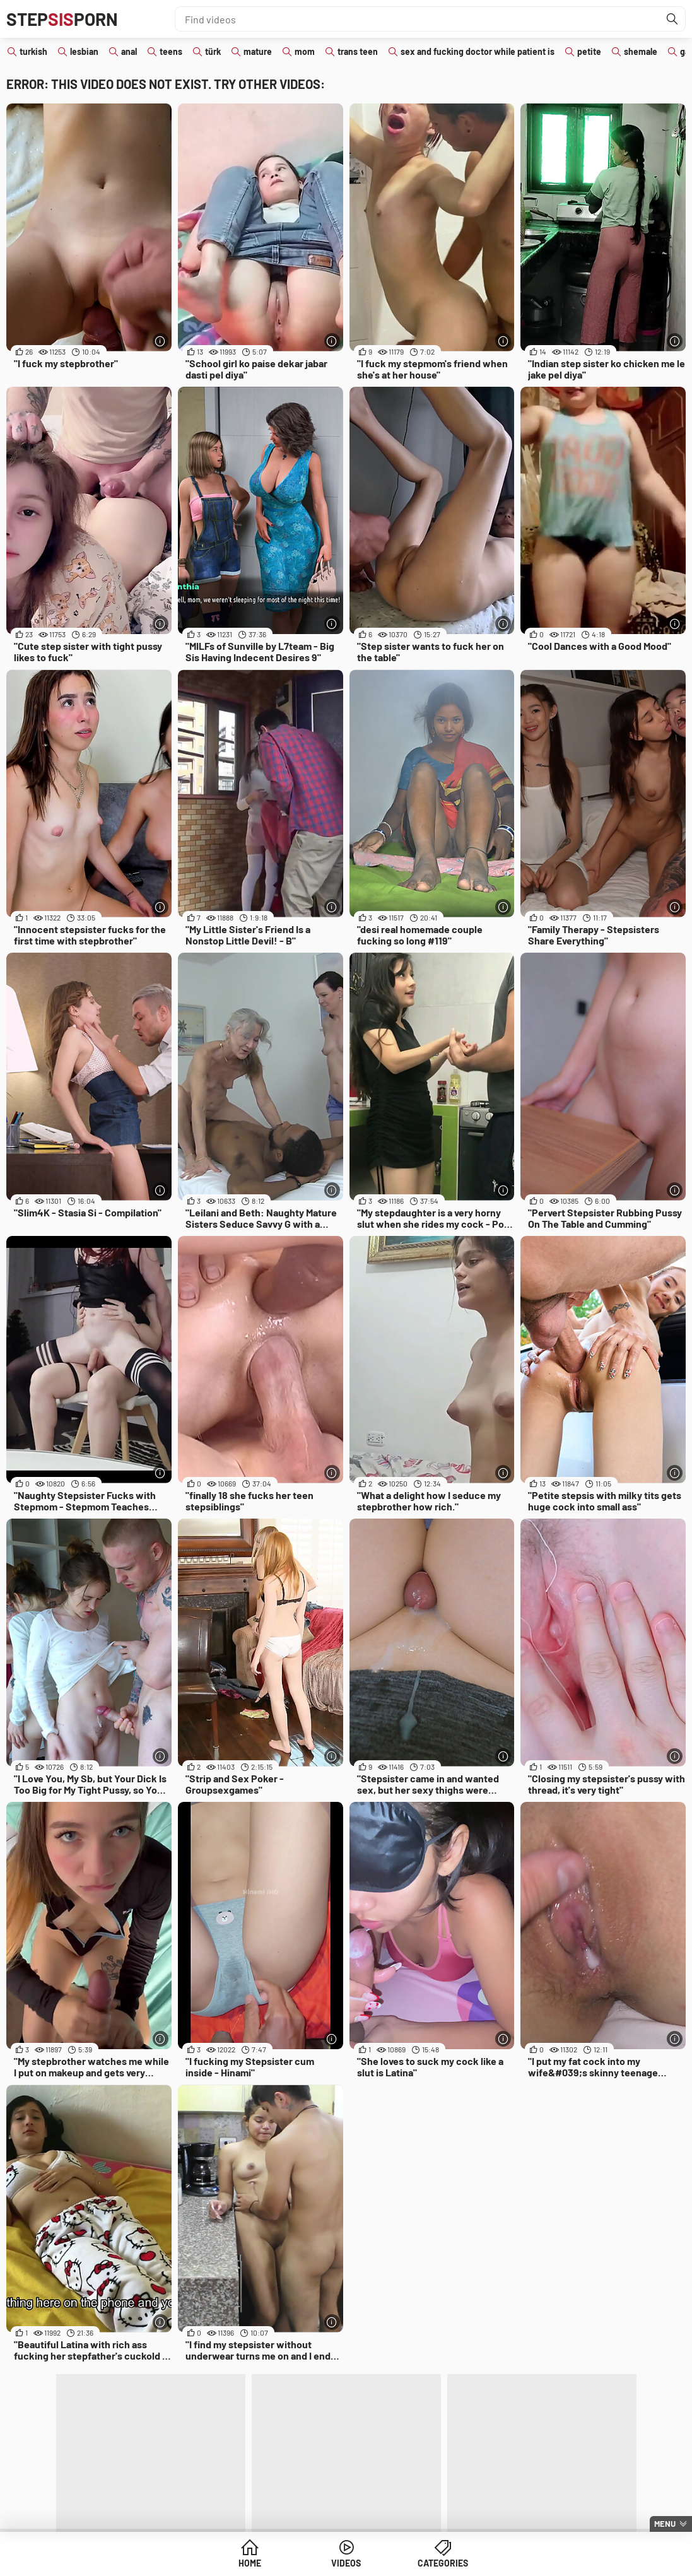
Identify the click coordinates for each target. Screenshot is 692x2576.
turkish (33, 51)
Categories (443, 2563)
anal (129, 51)
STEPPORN (62, 19)
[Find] (672, 19)
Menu (665, 2524)
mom (305, 51)
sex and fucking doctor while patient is (477, 51)
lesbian (84, 51)
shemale (640, 51)
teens (171, 51)
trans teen (357, 51)
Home (249, 2563)
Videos (346, 2563)
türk (213, 51)
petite (589, 51)
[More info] (160, 341)
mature (257, 51)
